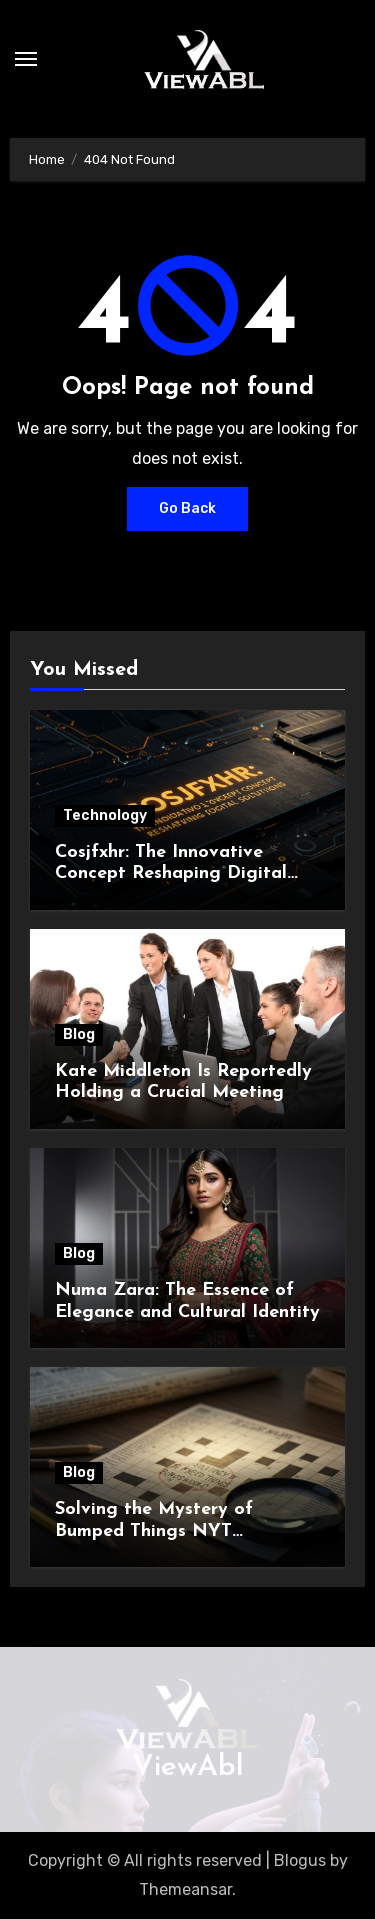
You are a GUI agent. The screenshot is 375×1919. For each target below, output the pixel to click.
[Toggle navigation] (26, 59)
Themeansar (185, 1889)
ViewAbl (188, 1767)
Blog (79, 1034)
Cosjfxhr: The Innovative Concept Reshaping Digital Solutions (171, 874)
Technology (105, 815)
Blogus (300, 1860)
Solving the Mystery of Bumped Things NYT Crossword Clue (154, 1531)
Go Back (187, 508)
